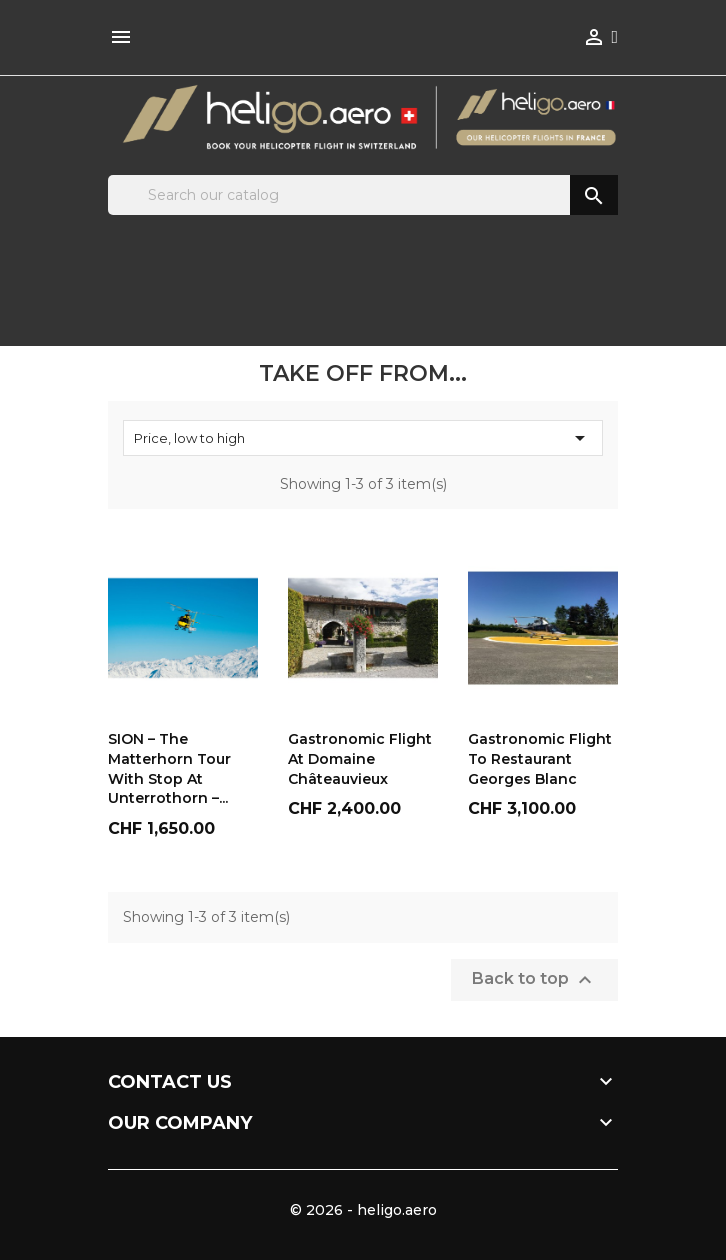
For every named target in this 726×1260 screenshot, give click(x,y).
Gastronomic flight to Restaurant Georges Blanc (540, 759)
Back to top (534, 980)
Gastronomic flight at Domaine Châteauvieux (360, 759)
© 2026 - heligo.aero (363, 1210)
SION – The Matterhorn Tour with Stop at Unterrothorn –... (169, 768)
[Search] (363, 195)
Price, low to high (363, 438)
